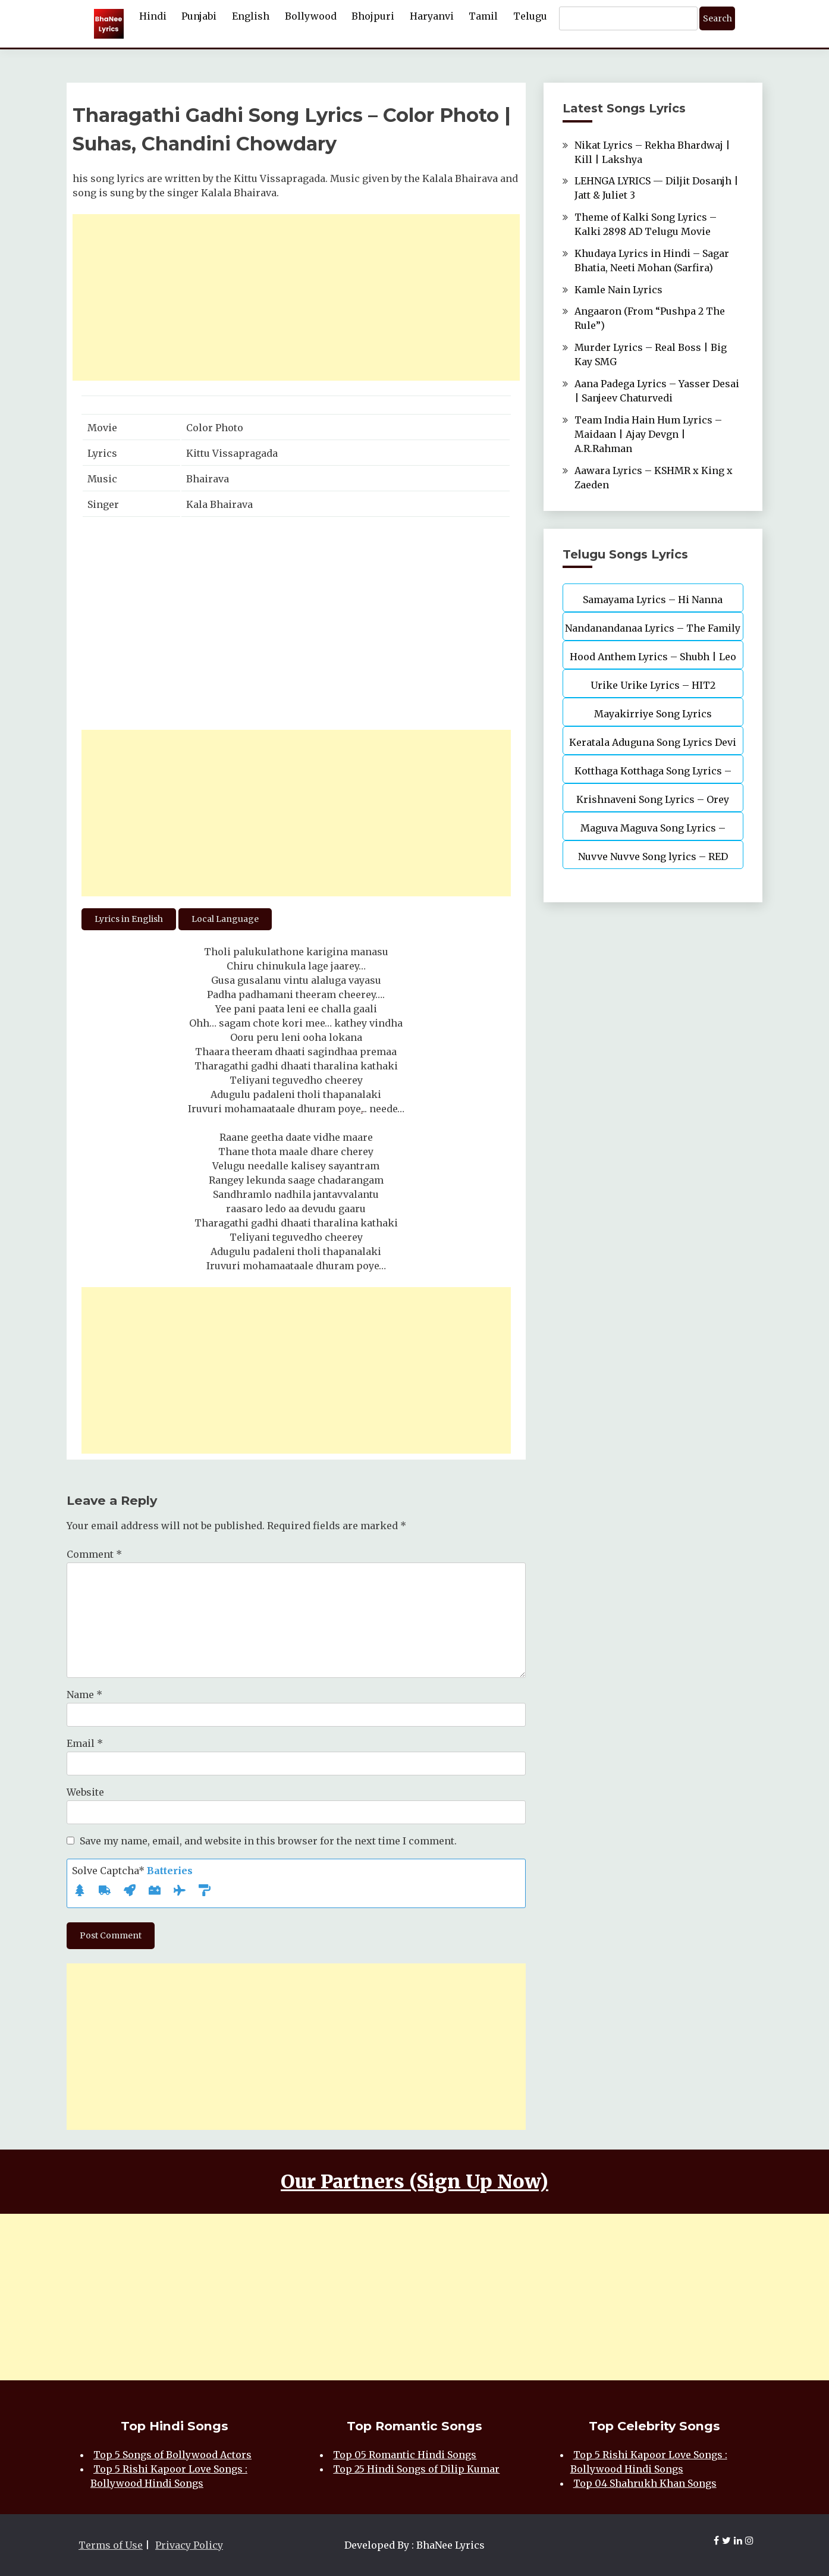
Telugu (530, 16)
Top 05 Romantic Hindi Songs (404, 2455)
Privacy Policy (189, 2545)
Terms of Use (110, 2545)
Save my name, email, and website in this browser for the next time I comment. (268, 1841)
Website (85, 1792)
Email (85, 1743)
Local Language (225, 919)
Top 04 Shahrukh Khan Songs (645, 2483)
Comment (94, 1554)
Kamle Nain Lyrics (618, 290)
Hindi (153, 16)
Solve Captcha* (132, 1871)
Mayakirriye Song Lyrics (653, 714)
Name (84, 1694)
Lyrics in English (129, 919)
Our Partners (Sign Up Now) (414, 2182)
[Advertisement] (296, 297)
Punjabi (198, 16)
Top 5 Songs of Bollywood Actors (172, 2455)
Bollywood (311, 16)
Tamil (483, 16)
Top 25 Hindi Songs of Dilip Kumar (416, 2469)
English (250, 16)
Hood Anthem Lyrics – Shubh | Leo (653, 657)
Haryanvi (432, 16)
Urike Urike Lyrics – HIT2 (653, 685)
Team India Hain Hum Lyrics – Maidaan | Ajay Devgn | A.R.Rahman (648, 434)
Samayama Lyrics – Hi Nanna (653, 599)
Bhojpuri (372, 16)
